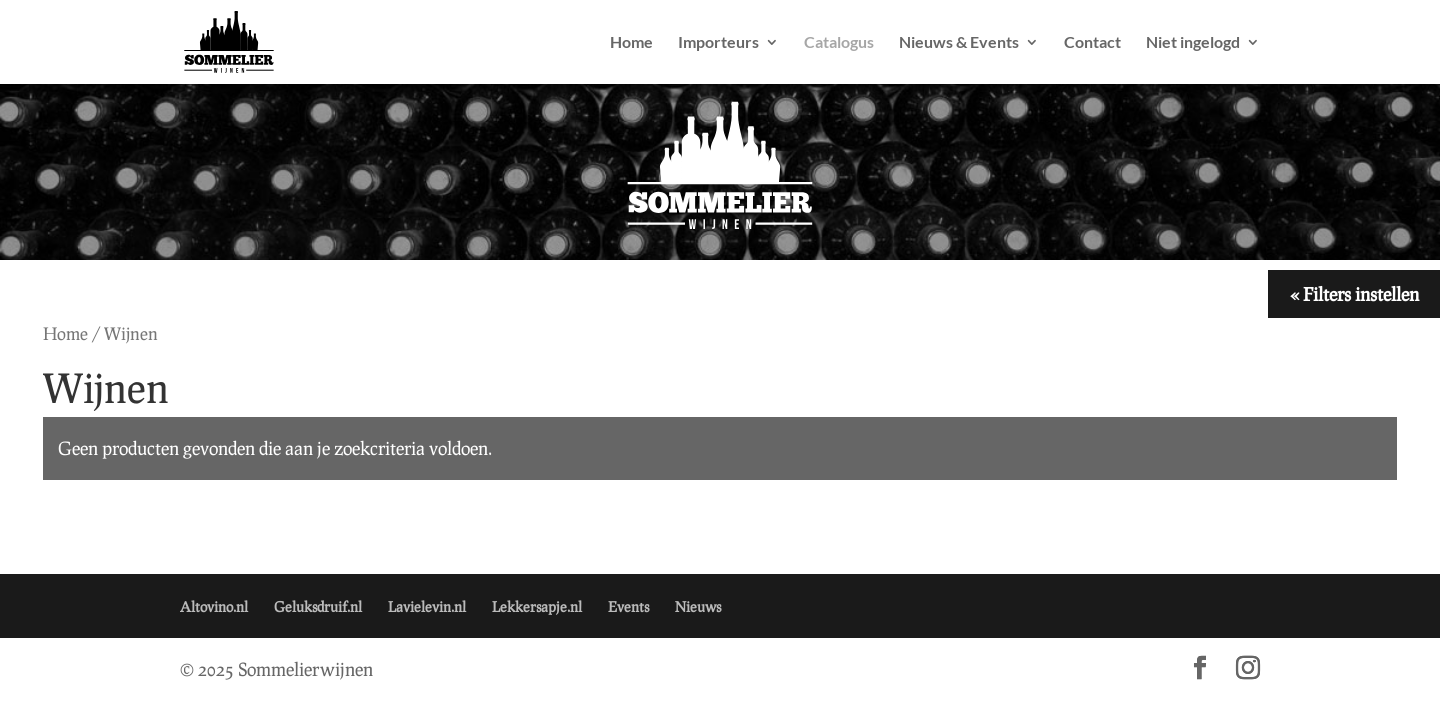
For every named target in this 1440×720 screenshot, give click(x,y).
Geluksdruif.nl (318, 606)
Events (628, 606)
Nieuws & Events (959, 43)
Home (631, 43)
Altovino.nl (214, 606)
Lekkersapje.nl (537, 606)
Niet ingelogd (1193, 43)
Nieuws (698, 606)
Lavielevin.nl (427, 606)
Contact (1092, 43)
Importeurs (718, 43)
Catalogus (839, 43)
